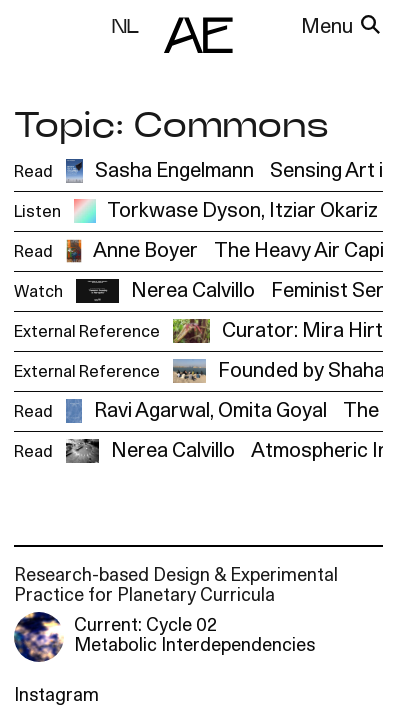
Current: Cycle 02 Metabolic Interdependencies (194, 636)
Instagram (56, 696)
